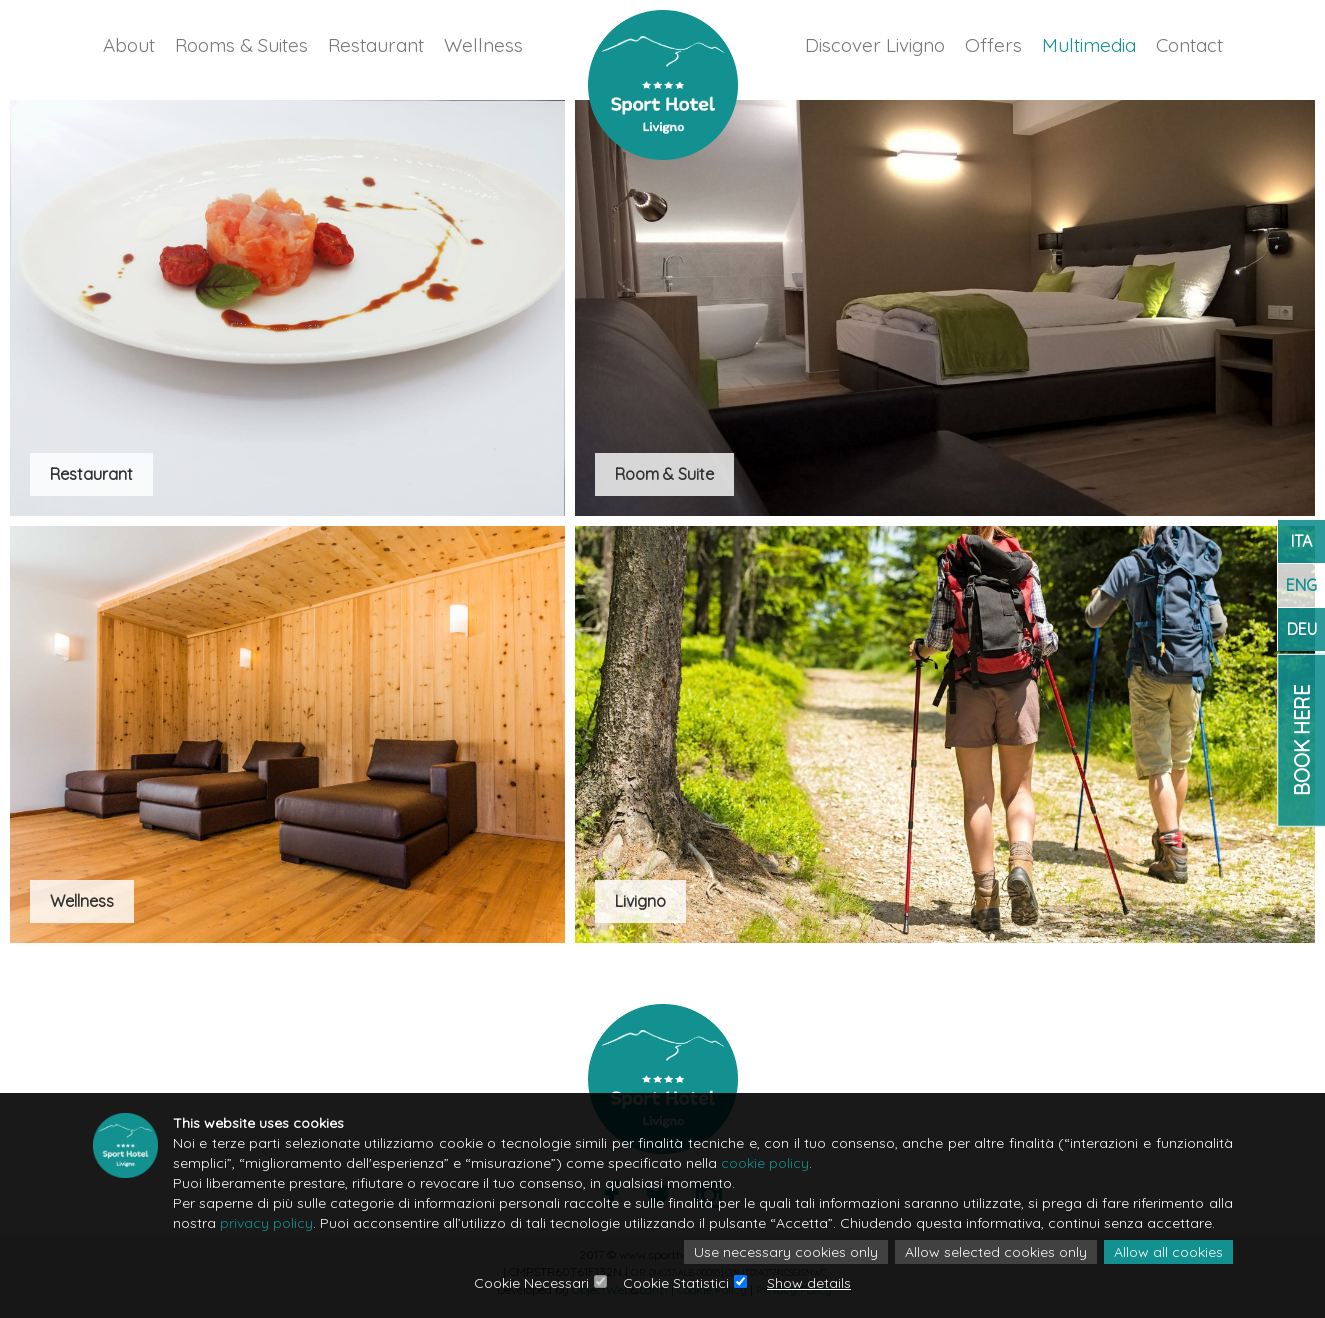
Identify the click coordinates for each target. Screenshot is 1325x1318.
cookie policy (765, 1163)
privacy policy (266, 1223)
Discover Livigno (875, 45)
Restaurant (376, 45)
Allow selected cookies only (996, 1252)
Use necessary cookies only (786, 1252)
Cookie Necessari (531, 1283)
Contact (1189, 45)
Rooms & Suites (241, 45)
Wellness (483, 45)
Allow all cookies (1168, 1252)
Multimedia (1089, 45)
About (129, 45)
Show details (809, 1283)
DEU (1302, 629)
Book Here (1301, 739)
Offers (993, 45)
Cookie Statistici (676, 1283)
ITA (1301, 541)
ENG (1301, 585)
